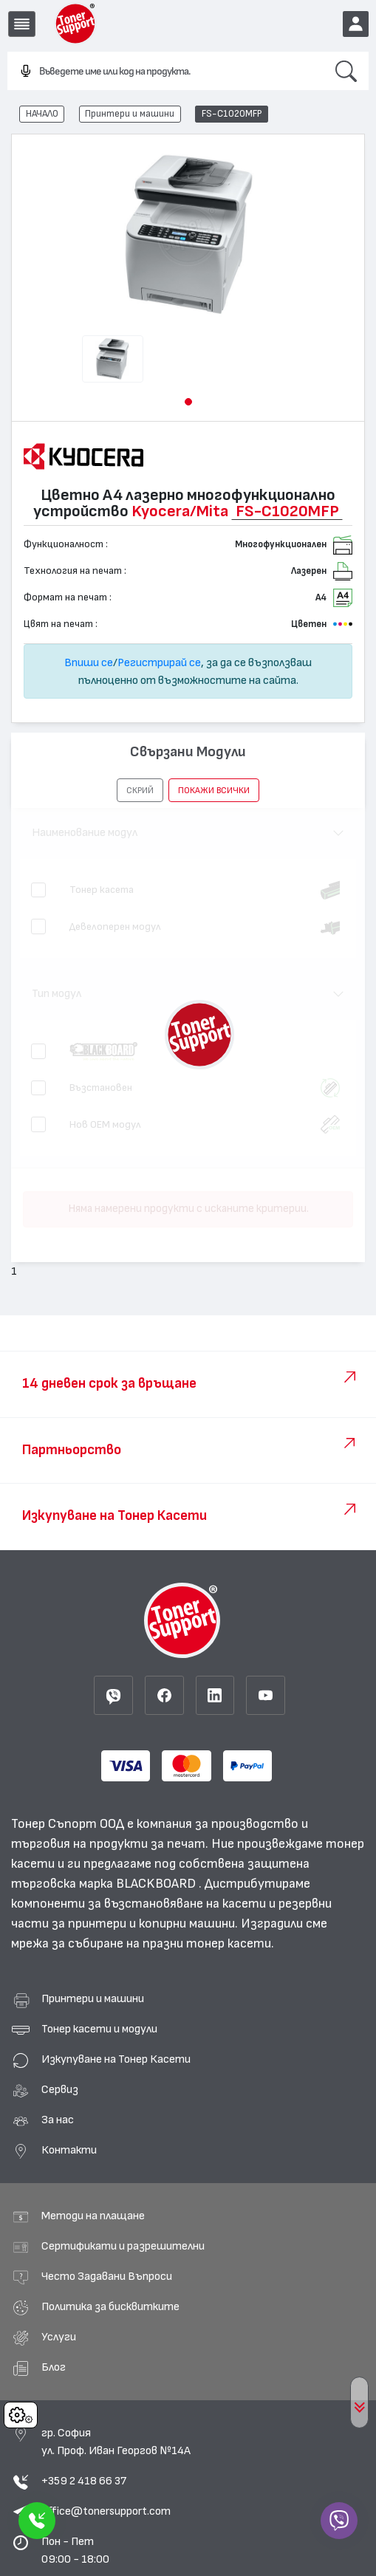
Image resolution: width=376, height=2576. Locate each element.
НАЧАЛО (42, 114)
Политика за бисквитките (110, 2306)
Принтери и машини (129, 114)
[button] (188, 401)
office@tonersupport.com (106, 2511)
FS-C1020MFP (232, 114)
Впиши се (88, 662)
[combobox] (165, 71)
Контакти (69, 2150)
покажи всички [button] (214, 790)
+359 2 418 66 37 (83, 2481)
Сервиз (59, 2089)
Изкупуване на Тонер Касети (116, 2059)
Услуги (58, 2337)
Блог (53, 2367)
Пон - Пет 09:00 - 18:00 (75, 2550)
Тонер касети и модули (99, 2029)
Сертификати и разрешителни (123, 2246)
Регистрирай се (159, 662)
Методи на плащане (93, 2216)
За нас (57, 2119)
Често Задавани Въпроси (106, 2276)
